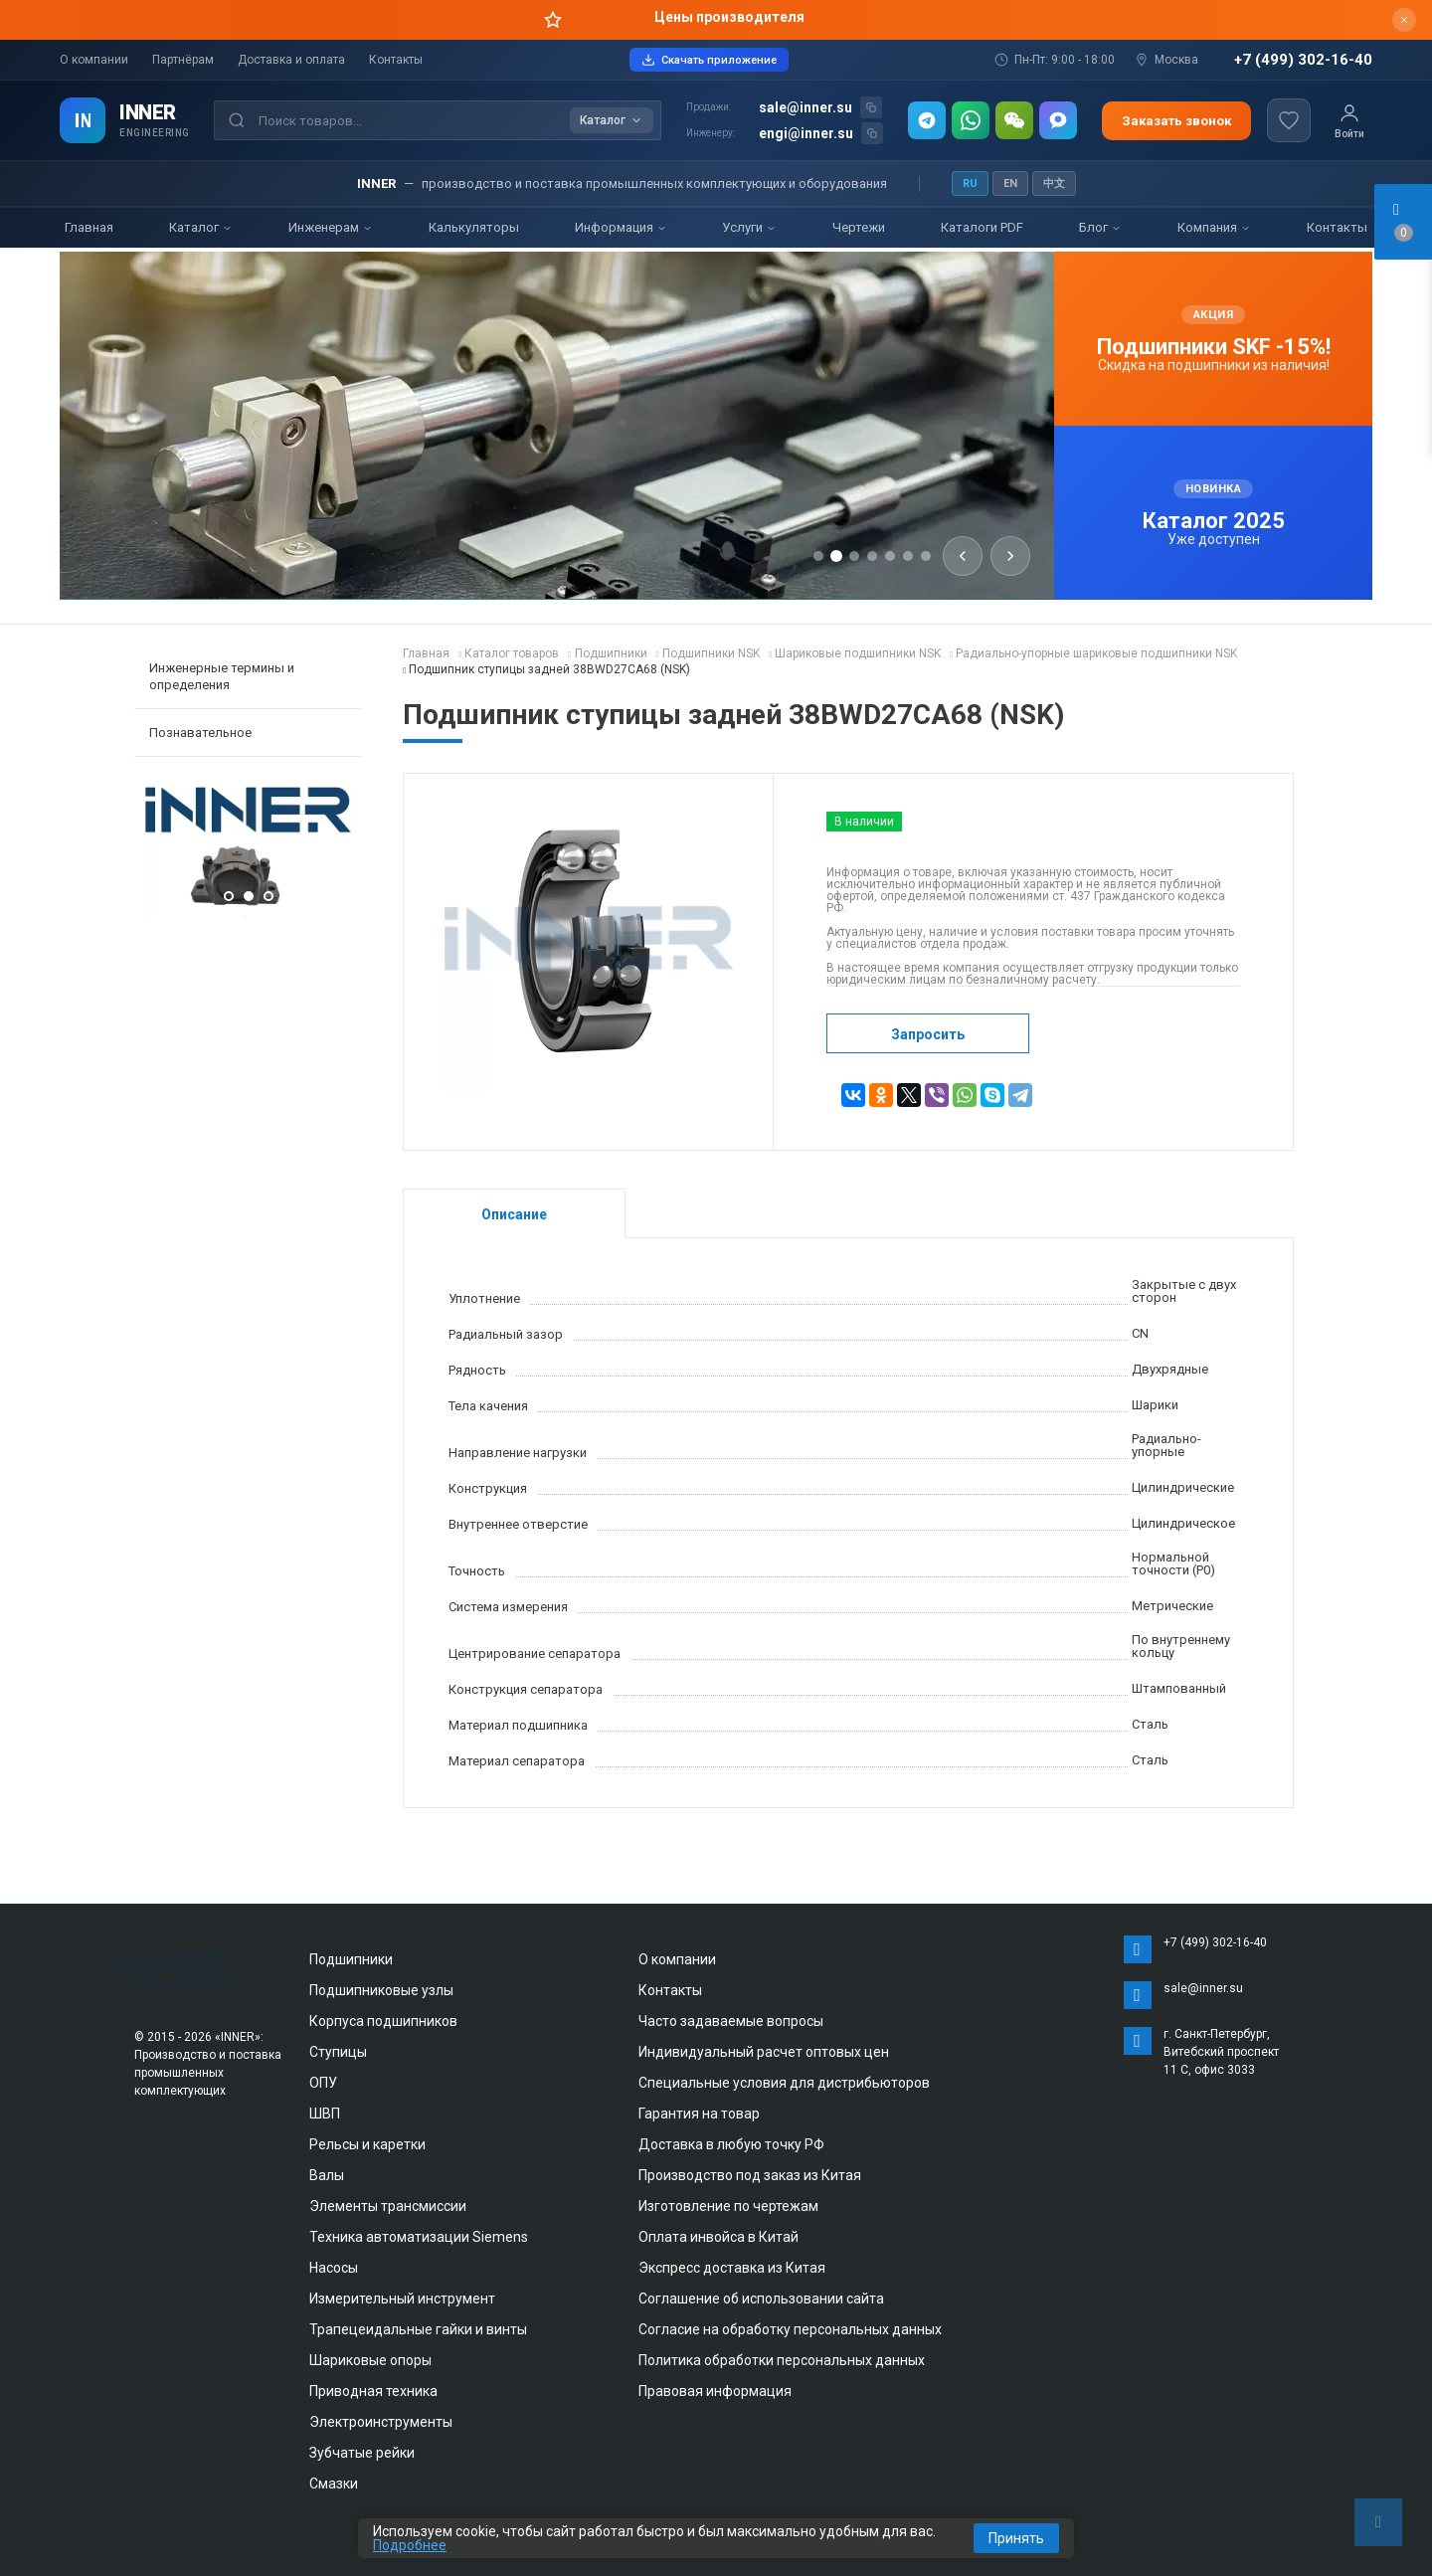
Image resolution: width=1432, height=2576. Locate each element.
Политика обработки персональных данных (781, 2360)
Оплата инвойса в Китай (718, 2237)
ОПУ (323, 2083)
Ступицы (338, 2052)
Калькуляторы (474, 227)
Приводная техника (373, 2391)
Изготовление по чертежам (728, 2206)
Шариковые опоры (370, 2360)
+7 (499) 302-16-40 (1303, 60)
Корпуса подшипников (383, 2021)
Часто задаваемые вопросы (730, 2021)
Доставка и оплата (291, 60)
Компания (1214, 227)
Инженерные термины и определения (221, 676)
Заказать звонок (1176, 120)
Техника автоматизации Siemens (418, 2237)
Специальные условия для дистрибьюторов (784, 2083)
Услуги (749, 227)
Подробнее (410, 2545)
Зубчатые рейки (362, 2453)
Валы (326, 2175)
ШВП (324, 2113)
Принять (1016, 2538)
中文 (1054, 183)
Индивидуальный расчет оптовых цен (763, 2052)
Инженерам (330, 227)
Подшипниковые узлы (381, 1990)
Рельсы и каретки (367, 2144)
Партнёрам (183, 60)
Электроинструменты (380, 2422)
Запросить (928, 1034)
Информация (621, 227)
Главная (89, 227)
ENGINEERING (154, 132)
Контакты (396, 60)
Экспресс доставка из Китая (731, 2268)
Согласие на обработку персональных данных (790, 2329)
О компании (94, 60)
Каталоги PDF (982, 227)
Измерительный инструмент (402, 2298)
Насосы (333, 2268)
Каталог (201, 227)
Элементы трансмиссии (387, 2206)
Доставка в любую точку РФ (731, 2144)
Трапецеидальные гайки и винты (418, 2329)
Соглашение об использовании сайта (761, 2298)
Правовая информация (715, 2391)
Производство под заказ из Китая (749, 2175)
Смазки (333, 2483)
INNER (147, 112)
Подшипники (351, 1959)
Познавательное (200, 732)
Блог (1100, 227)
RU (970, 183)
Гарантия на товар (699, 2113)
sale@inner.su (805, 107)
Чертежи (858, 227)
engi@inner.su (806, 133)
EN (1010, 183)
